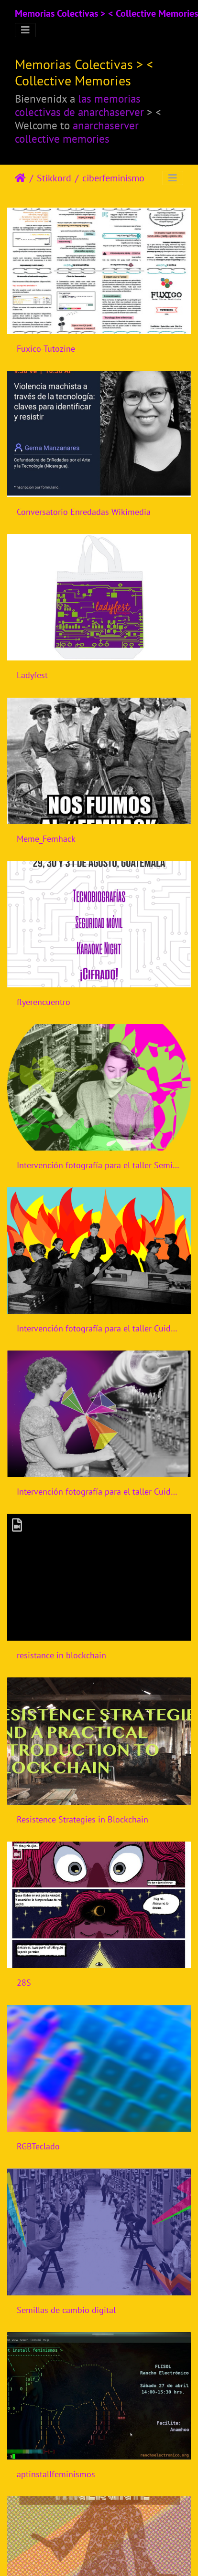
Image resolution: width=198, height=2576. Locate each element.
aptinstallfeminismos (56, 2474)
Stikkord (54, 178)
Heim (20, 178)
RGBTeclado (38, 2146)
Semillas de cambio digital (66, 2310)
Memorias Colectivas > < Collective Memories (106, 13)
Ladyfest (32, 675)
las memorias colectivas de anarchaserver (79, 105)
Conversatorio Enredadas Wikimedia (84, 512)
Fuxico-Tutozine (46, 349)
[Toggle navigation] (25, 30)
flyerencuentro (43, 1002)
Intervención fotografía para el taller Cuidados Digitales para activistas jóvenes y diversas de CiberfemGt (99, 1328)
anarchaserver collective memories (77, 132)
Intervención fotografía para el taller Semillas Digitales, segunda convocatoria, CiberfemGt (99, 1165)
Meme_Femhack (46, 839)
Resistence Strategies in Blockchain (82, 1819)
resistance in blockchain (61, 1655)
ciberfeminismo (113, 178)
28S (24, 1983)
